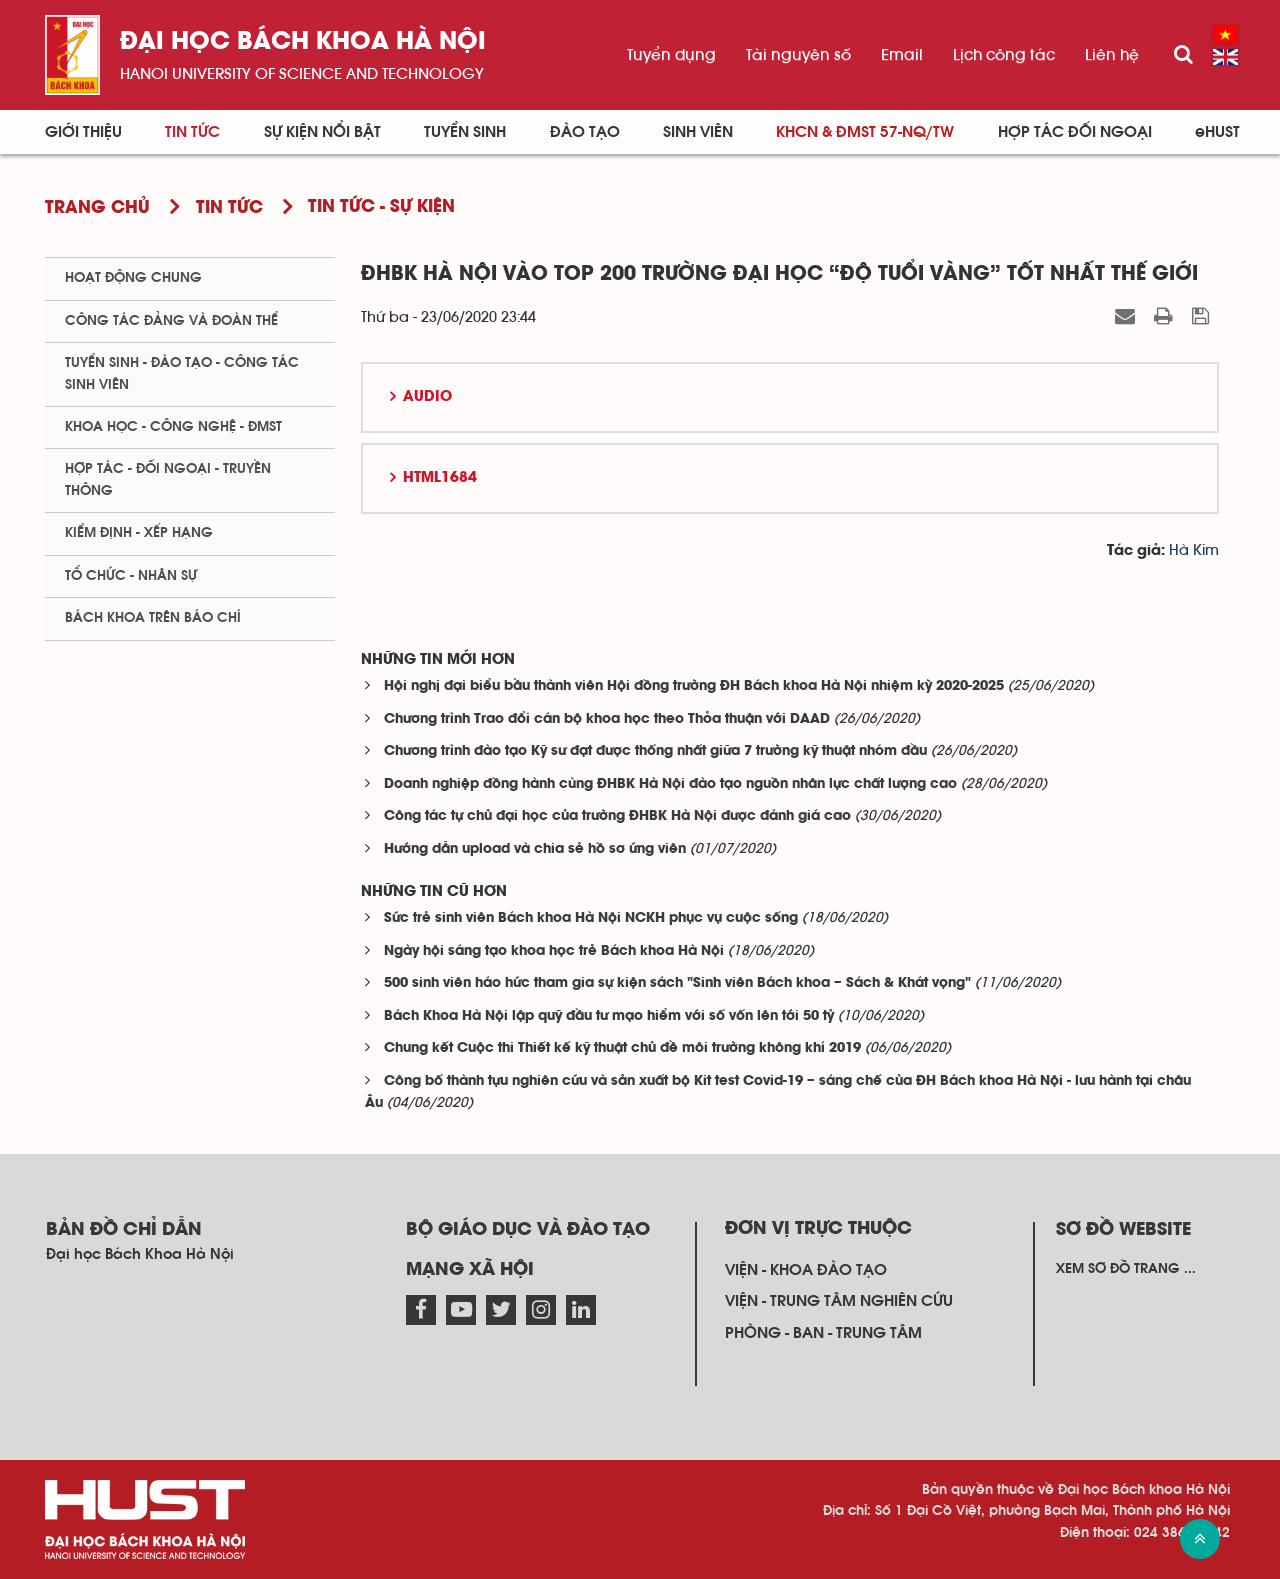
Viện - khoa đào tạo (806, 1270)
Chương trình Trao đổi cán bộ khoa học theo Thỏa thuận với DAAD (607, 719)
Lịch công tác (1004, 55)
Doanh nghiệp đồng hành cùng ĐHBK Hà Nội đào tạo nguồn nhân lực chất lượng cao (670, 784)
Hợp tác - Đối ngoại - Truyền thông (168, 479)
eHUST (1217, 132)
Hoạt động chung (133, 278)
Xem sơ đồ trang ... (1126, 1269)
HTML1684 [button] (440, 478)
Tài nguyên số (798, 55)
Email (902, 55)
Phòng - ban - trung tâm (823, 1333)
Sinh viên (698, 132)
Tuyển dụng (671, 55)
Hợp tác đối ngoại (1075, 132)
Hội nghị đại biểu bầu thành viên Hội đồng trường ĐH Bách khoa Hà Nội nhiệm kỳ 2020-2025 (694, 686)
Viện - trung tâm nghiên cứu (839, 1301)
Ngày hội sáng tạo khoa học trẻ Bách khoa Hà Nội (554, 951)
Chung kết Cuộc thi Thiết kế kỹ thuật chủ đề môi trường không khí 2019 (622, 1048)
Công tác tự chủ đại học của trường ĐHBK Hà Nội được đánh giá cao (617, 816)
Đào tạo (585, 132)
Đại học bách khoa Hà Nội (303, 42)
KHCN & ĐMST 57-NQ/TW (865, 132)
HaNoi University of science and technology (302, 74)
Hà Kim (1194, 550)
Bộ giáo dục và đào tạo (528, 1230)
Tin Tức (192, 132)
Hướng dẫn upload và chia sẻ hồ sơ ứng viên (535, 849)
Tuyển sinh (465, 132)
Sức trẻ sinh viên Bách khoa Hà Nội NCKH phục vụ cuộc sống (591, 918)
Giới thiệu (83, 132)
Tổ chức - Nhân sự (131, 576)
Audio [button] (427, 397)
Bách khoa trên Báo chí (153, 618)
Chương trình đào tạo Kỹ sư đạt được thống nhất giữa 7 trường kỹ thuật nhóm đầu (655, 751)
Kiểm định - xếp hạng (139, 533)
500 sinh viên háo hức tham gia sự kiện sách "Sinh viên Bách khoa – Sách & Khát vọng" (677, 983)
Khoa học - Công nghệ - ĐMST (173, 427)
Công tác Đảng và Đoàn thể (171, 321)
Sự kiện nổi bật (322, 132)
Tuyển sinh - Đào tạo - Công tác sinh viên (182, 373)
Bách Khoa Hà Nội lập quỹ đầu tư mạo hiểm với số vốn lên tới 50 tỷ (609, 1016)
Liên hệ (1112, 55)
